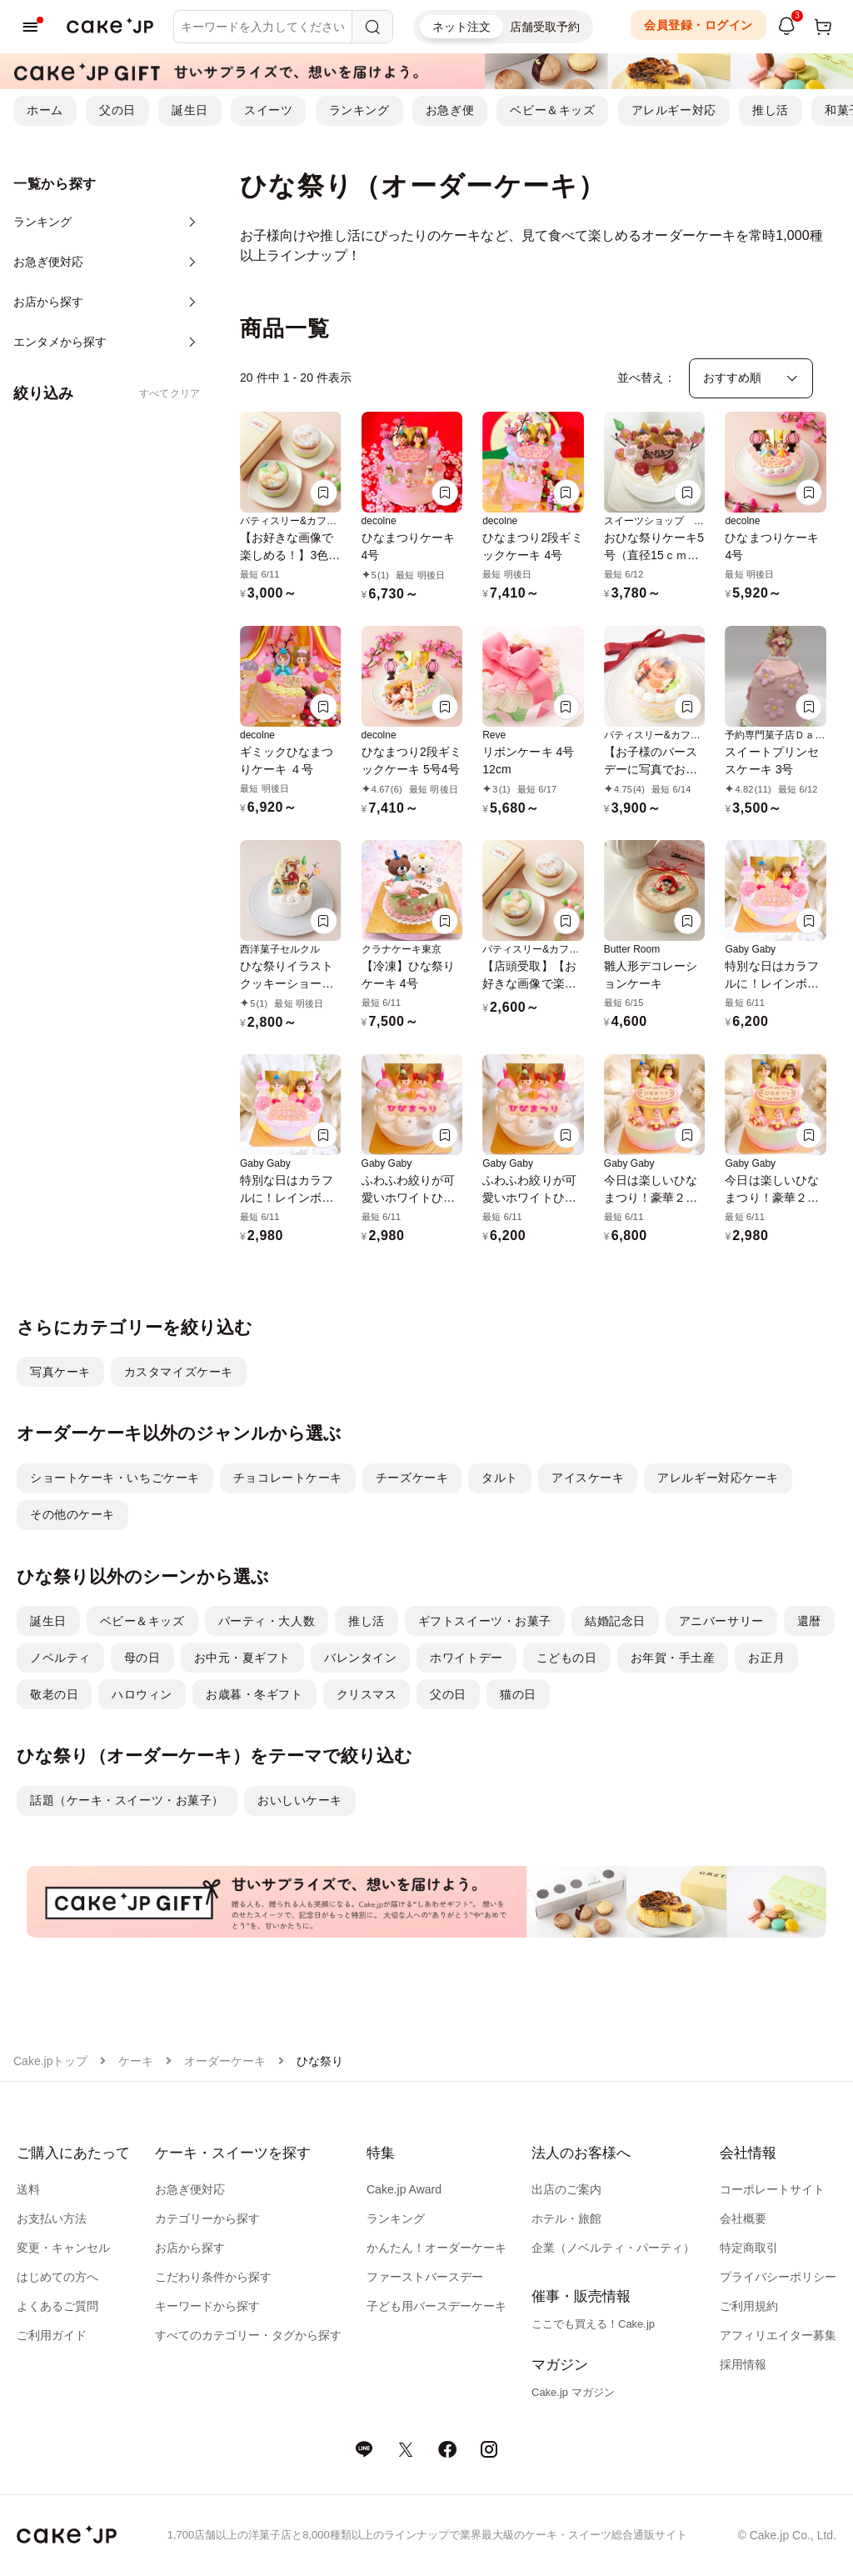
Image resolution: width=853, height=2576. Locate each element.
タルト (499, 1477)
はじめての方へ (57, 2276)
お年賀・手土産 (673, 1657)
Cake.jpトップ (50, 2061)
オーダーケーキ (225, 2061)
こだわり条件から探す (213, 2276)
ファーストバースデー (425, 2276)
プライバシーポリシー (778, 2276)
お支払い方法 (52, 2218)
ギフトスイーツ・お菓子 (484, 1621)
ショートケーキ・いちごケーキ (115, 1477)
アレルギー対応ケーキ (718, 1477)
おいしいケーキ (299, 1800)
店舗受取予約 (545, 26)
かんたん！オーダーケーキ (436, 2247)
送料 (28, 2189)
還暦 (809, 1621)
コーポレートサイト (772, 2189)
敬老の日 (54, 1694)
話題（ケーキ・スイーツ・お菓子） (127, 1800)
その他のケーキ (72, 1514)
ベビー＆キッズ (552, 110)
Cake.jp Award (404, 2189)
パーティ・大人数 (266, 1621)
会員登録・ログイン (698, 25)
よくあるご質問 (57, 2306)
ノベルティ (60, 1657)
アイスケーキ (587, 1477)
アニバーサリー (721, 1621)
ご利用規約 (749, 2306)
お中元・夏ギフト (242, 1657)
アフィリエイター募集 (778, 2335)
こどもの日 (566, 1657)
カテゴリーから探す (207, 2218)
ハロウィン (142, 1694)
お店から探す (190, 2247)
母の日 (142, 1657)
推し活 (770, 110)
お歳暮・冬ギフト (254, 1694)
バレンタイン (360, 1657)
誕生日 (190, 110)
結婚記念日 (615, 1621)
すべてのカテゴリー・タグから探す (248, 2335)
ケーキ (135, 2061)
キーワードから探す (207, 2306)
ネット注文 (461, 26)
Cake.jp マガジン (573, 2392)
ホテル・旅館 (566, 2218)
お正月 (766, 1657)
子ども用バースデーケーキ (436, 2306)
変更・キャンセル (63, 2247)
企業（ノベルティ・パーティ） (613, 2247)
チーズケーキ (412, 1477)
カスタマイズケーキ (178, 1371)
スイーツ (268, 110)
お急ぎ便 (450, 110)
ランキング (359, 110)
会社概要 (743, 2218)
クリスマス (367, 1694)
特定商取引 (749, 2247)
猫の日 (518, 1694)
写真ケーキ (60, 1371)
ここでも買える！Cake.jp (593, 2324)
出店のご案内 (566, 2189)
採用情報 (743, 2364)
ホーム (45, 110)
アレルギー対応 (673, 110)
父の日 (117, 110)
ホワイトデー (466, 1657)
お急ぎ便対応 (190, 2189)
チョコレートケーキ (287, 1477)
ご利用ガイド (52, 2335)
